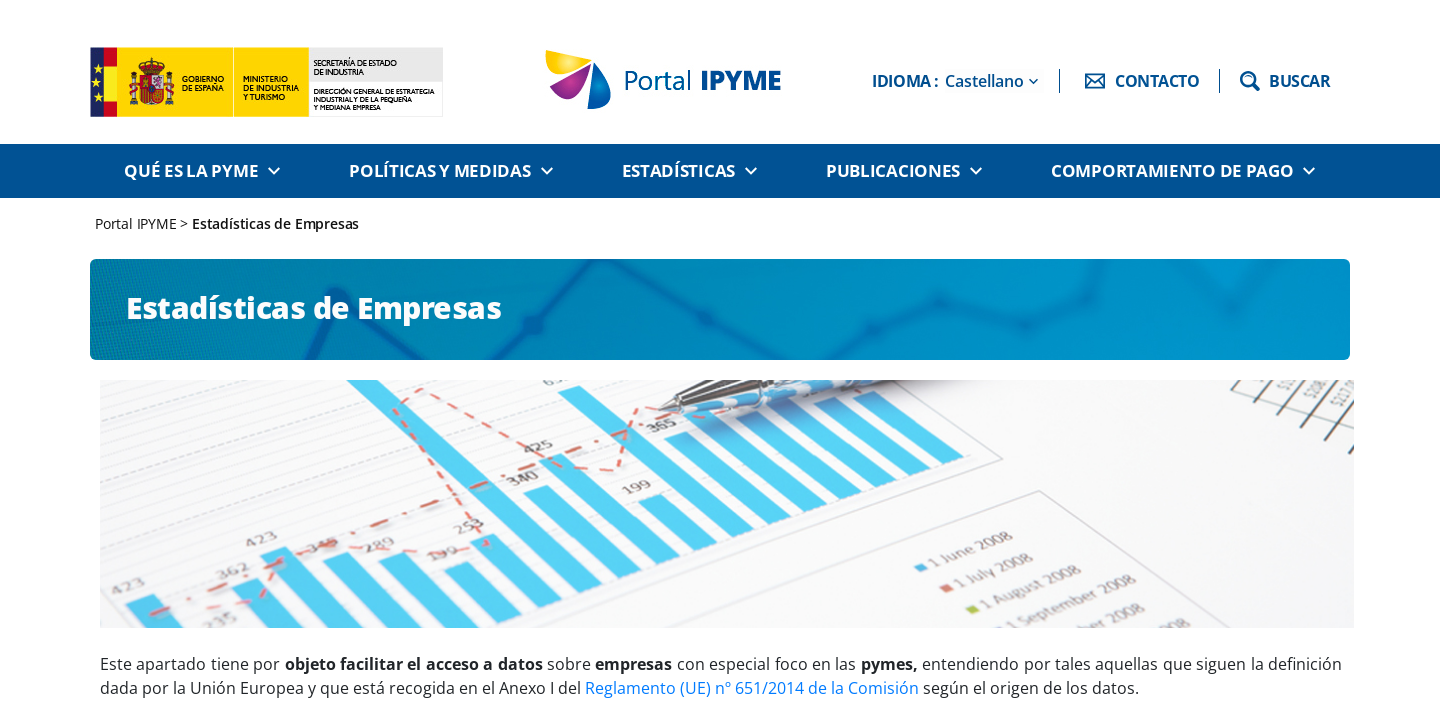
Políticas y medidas (439, 170)
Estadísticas (678, 170)
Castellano (984, 81)
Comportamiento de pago (1172, 170)
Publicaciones (893, 170)
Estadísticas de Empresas (275, 223)
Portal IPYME (137, 223)
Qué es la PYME (191, 170)
